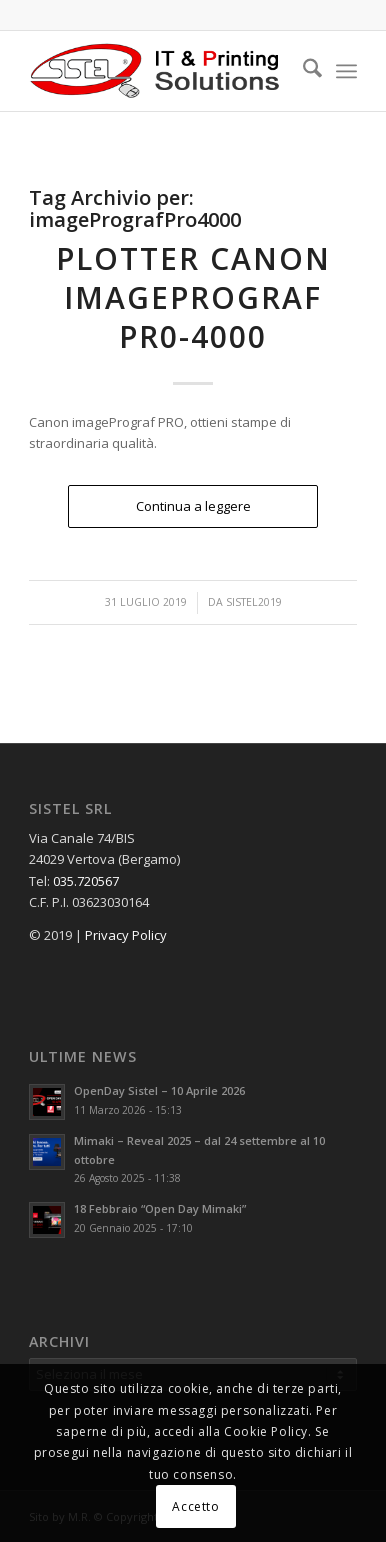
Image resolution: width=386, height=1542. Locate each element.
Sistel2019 (254, 602)
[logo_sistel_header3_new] (160, 71)
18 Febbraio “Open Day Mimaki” (160, 1208)
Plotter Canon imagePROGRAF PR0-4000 (193, 297)
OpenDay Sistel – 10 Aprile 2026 (159, 1090)
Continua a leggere (193, 506)
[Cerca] (302, 71)
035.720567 (86, 881)
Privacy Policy (126, 935)
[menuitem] (302, 71)
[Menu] (346, 71)
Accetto (195, 1506)
